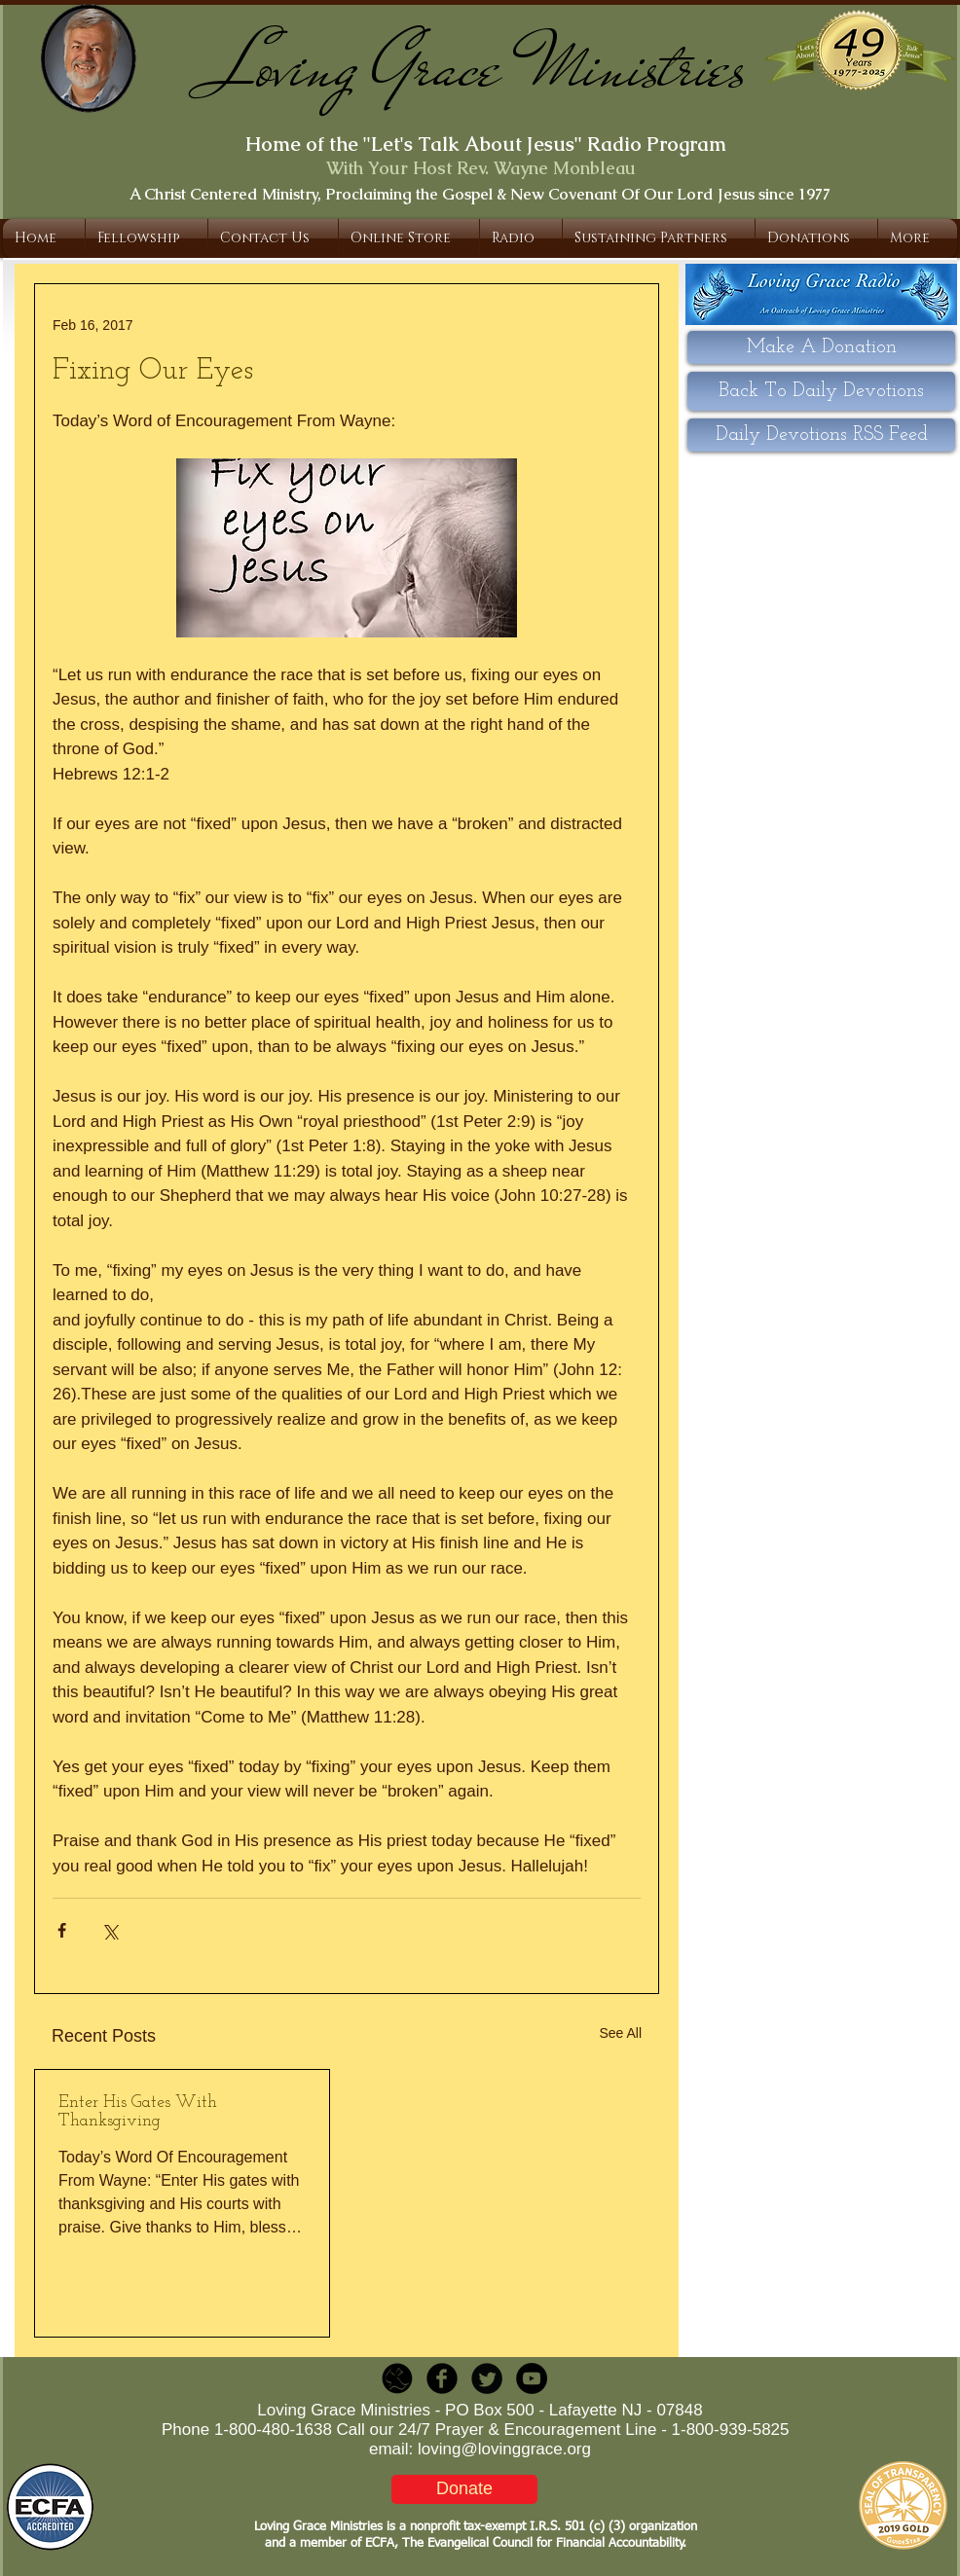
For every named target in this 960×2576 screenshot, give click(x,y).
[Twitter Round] (486, 2378)
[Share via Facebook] (62, 1930)
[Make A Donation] (821, 347)
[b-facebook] (442, 2378)
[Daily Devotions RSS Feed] (821, 435)
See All (620, 2033)
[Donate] (464, 2489)
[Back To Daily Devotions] (821, 391)
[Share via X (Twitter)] (109, 1930)
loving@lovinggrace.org (504, 2449)
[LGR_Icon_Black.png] (397, 2378)
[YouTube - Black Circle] (531, 2378)
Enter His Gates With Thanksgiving (137, 2111)
